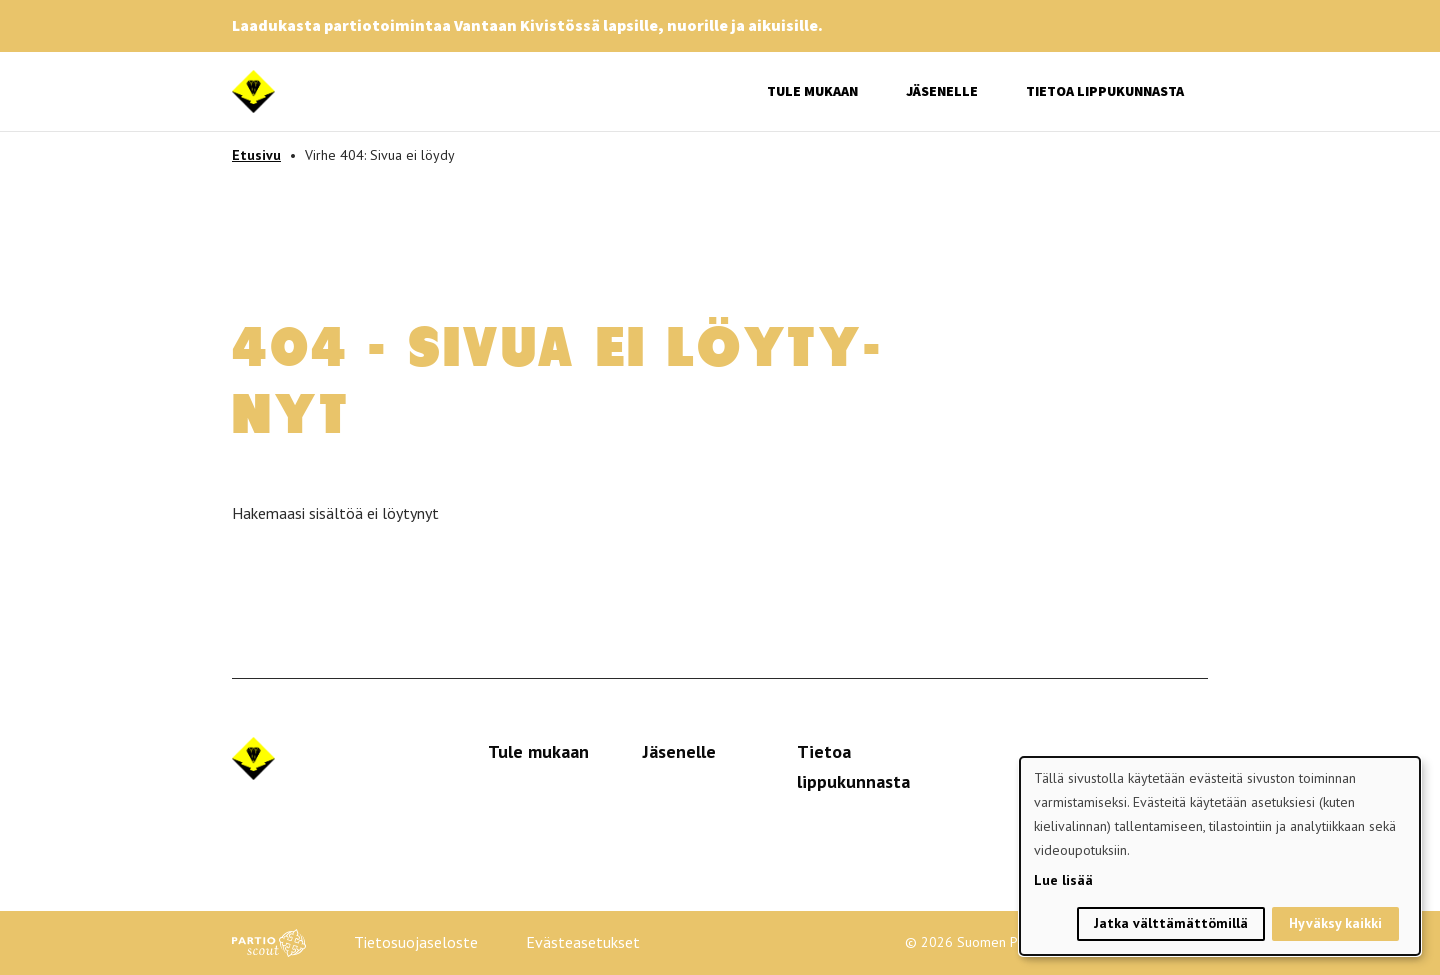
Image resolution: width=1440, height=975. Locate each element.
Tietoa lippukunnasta (1105, 91)
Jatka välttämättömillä (1171, 923)
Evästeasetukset (583, 942)
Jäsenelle (942, 91)
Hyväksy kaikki (1335, 923)
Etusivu (256, 155)
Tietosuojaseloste (416, 942)
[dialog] (1220, 856)
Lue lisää (1063, 880)
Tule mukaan (812, 91)
